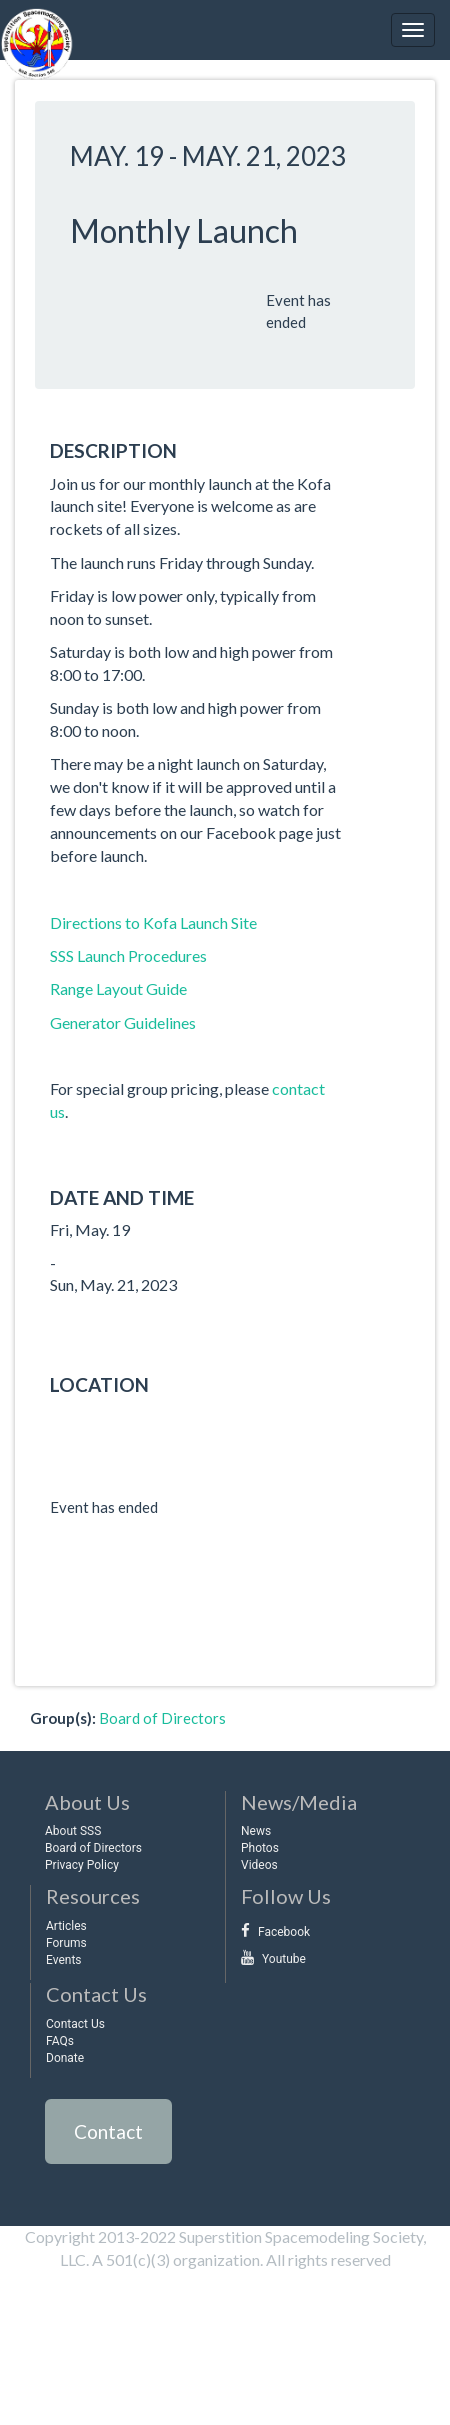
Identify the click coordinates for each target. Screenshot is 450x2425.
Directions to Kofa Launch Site (153, 922)
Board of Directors (162, 1718)
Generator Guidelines (123, 1022)
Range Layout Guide (118, 988)
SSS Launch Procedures (128, 955)
